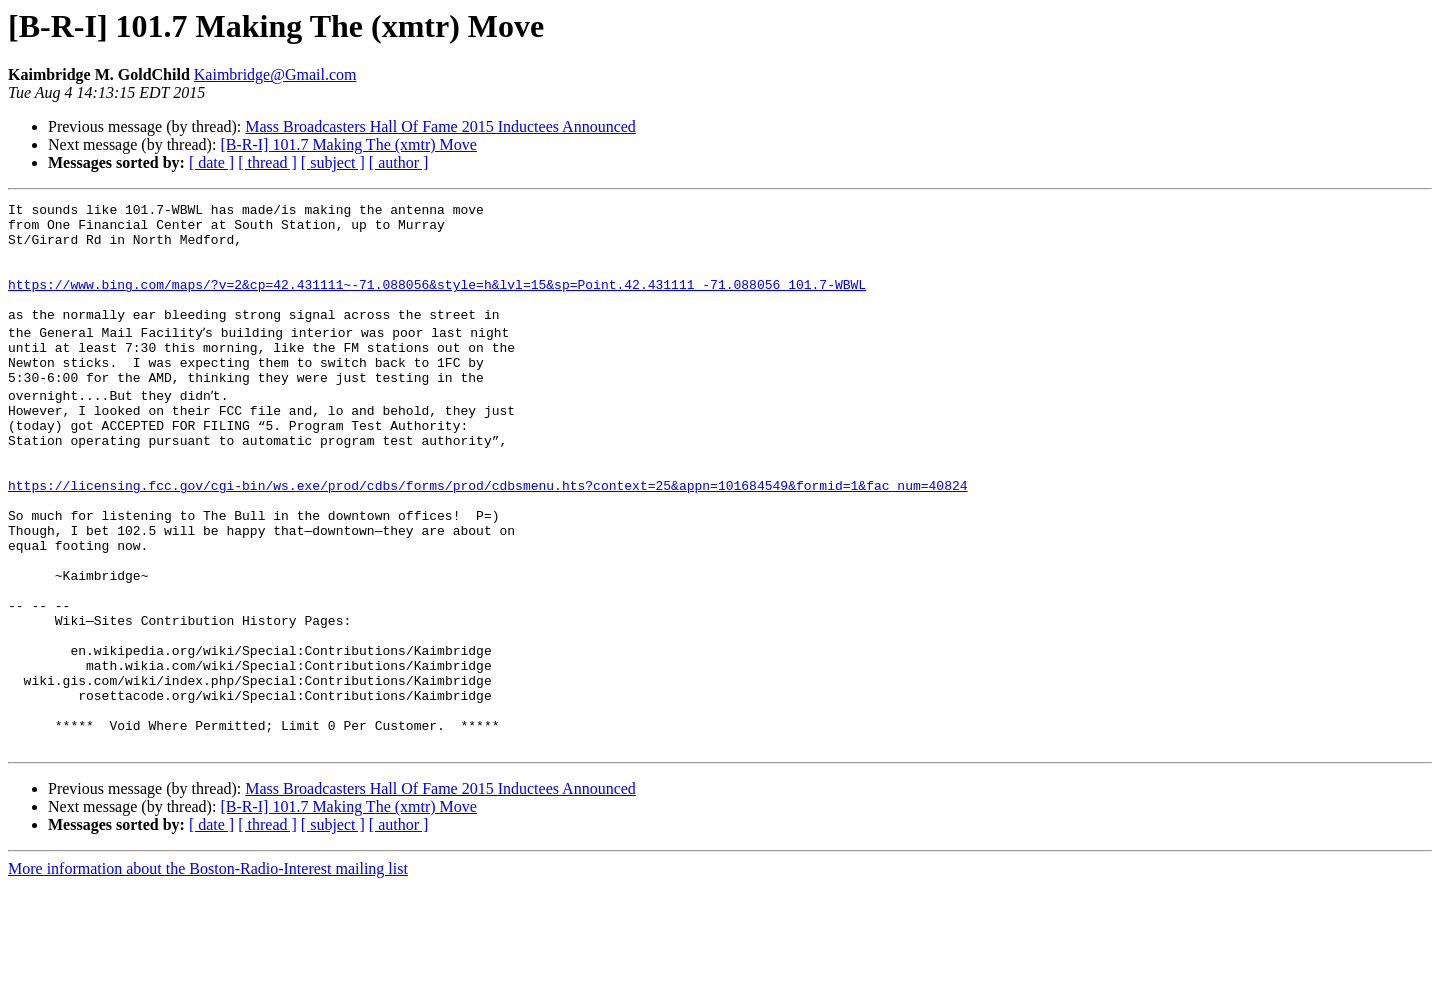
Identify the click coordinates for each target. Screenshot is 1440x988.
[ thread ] (267, 162)
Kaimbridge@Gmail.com (275, 74)
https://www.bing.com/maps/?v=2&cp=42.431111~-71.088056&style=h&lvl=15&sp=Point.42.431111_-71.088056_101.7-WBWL (437, 302)
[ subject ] (333, 162)
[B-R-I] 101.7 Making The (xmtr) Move (348, 144)
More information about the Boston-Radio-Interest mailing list (208, 970)
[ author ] (399, 162)
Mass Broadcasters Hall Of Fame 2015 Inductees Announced (440, 126)
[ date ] (211, 162)
